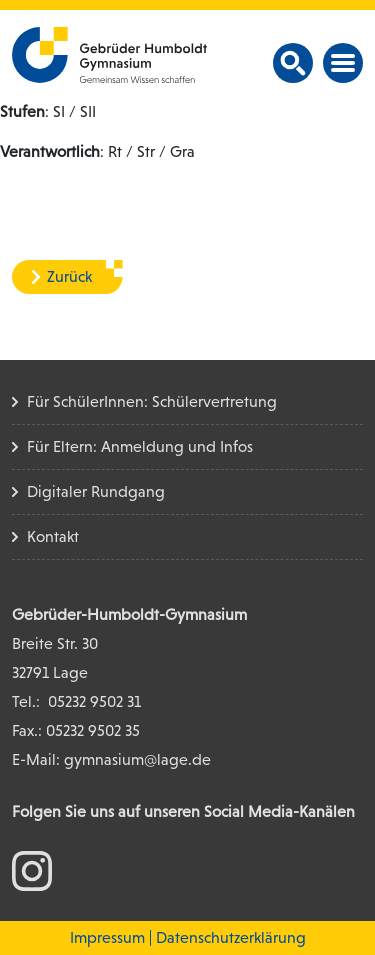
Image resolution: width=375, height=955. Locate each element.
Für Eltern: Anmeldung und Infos (140, 446)
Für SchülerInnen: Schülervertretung (152, 401)
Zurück (69, 276)
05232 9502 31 (94, 701)
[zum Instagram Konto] (32, 869)
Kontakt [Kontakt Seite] (53, 536)
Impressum (107, 937)
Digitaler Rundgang (96, 491)
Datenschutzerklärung (231, 937)
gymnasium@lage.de (137, 759)
